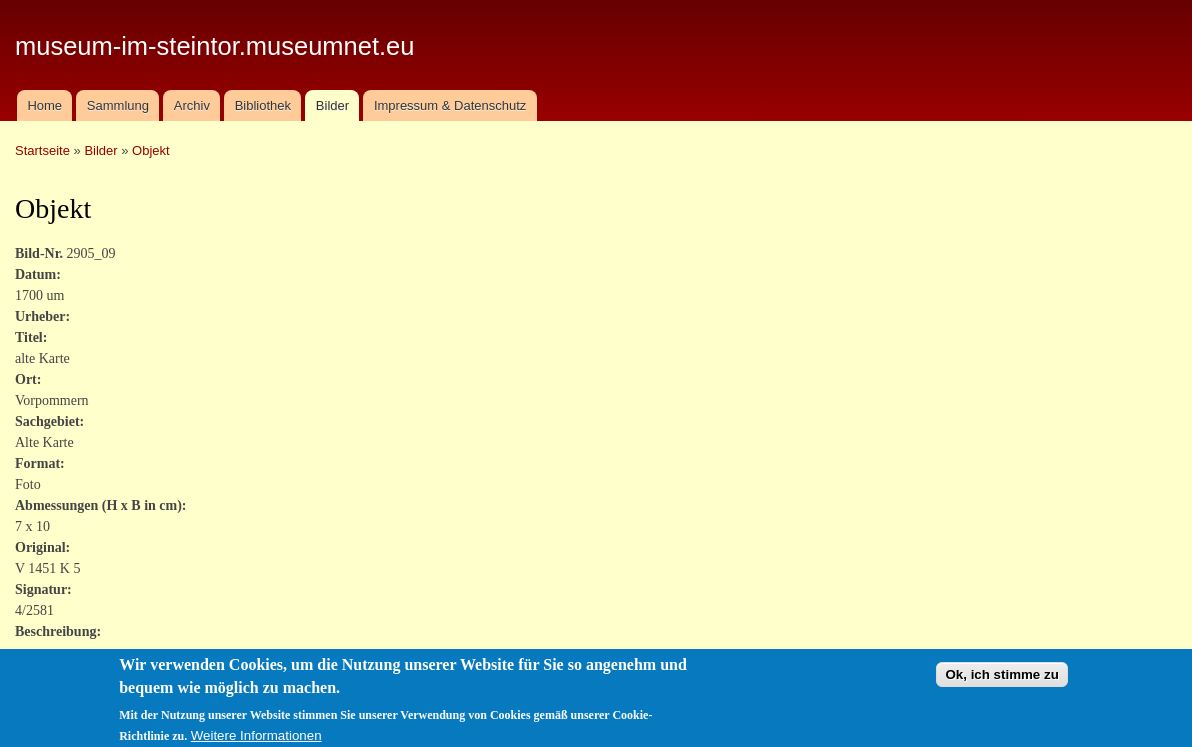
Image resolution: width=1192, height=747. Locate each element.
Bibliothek (263, 105)
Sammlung (118, 105)
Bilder (332, 105)
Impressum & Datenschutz (450, 105)
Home (44, 105)
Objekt (151, 150)
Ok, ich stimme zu (1001, 680)
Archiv (192, 105)
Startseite (42, 150)
